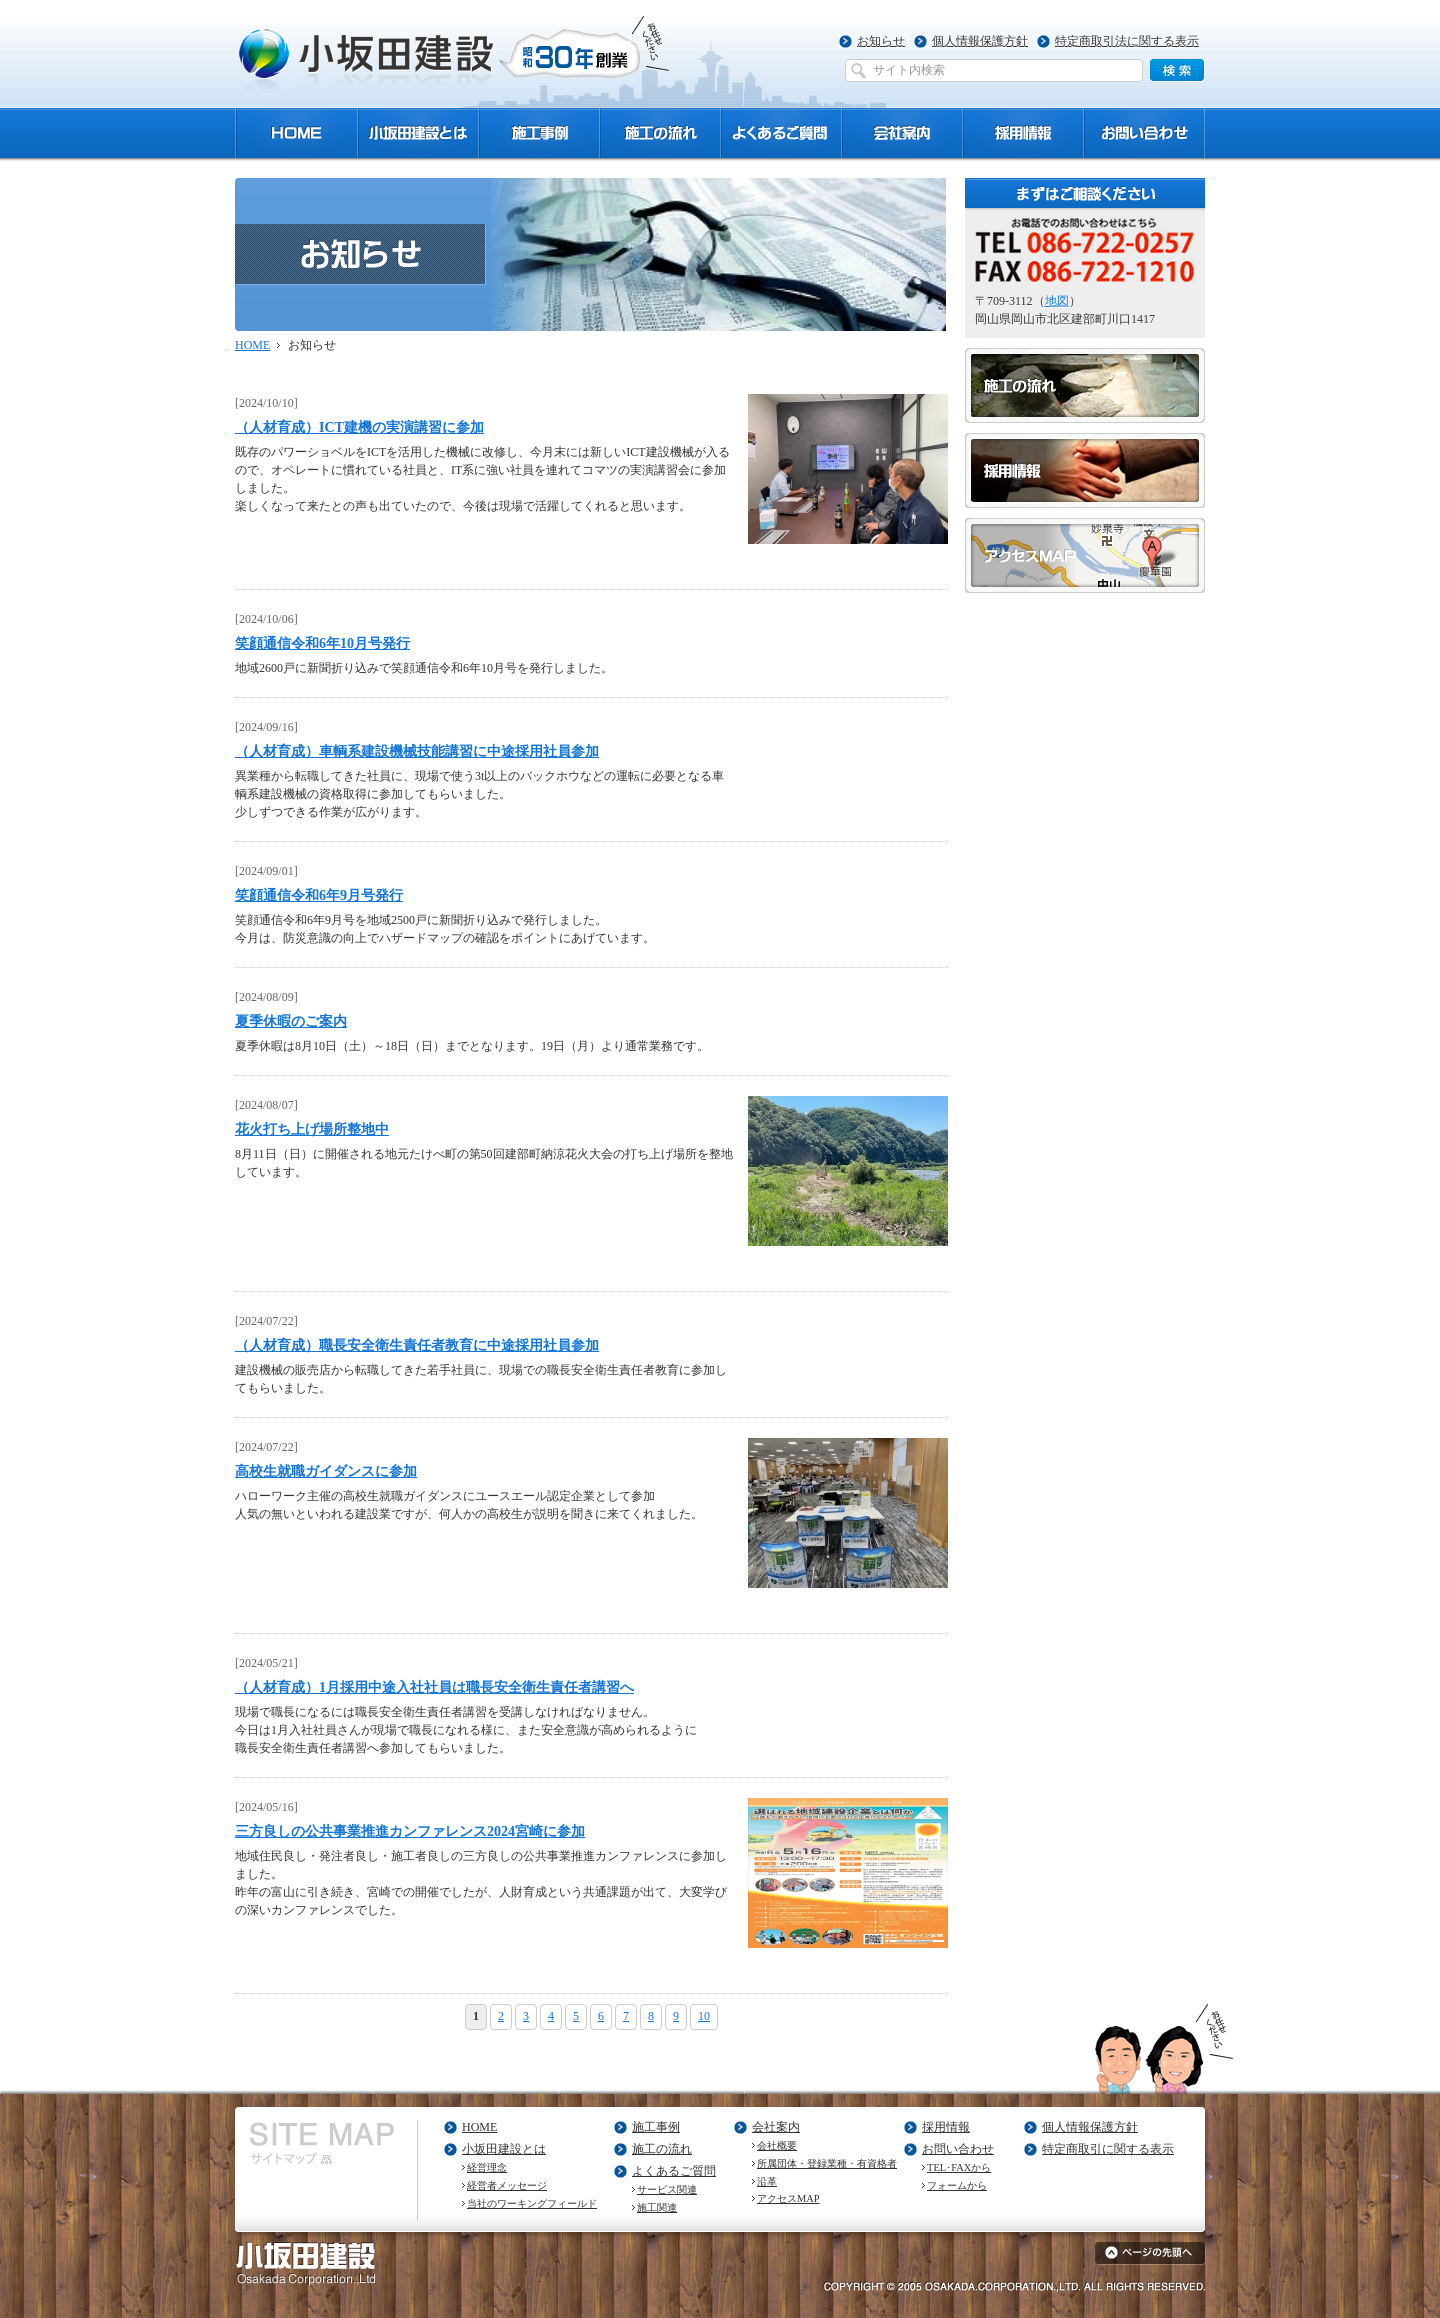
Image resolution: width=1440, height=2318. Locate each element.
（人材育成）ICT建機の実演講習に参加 (359, 427)
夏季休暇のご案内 (291, 1021)
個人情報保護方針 (980, 41)
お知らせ (881, 41)
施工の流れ (662, 2149)
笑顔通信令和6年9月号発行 (319, 895)
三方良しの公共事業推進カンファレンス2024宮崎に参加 (410, 1831)
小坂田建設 (454, 53)
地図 (1057, 301)
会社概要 (777, 2145)
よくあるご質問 (674, 2171)
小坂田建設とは (504, 2149)
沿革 (767, 2181)
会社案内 (776, 2127)
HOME (252, 345)
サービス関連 (667, 2189)
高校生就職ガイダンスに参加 (326, 1471)
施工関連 (657, 2207)
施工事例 (656, 2127)
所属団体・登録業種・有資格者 (827, 2163)
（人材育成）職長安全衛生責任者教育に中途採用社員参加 (417, 1345)
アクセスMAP (788, 2198)
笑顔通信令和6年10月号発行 (322, 643)
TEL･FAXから (959, 2167)
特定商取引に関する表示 (1108, 2149)
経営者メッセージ (507, 2185)
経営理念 (487, 2167)
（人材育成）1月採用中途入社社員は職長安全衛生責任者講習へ (434, 1687)
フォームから (957, 2185)
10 (704, 2016)
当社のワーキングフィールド (532, 2203)
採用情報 (946, 2127)
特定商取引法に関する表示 (1127, 41)
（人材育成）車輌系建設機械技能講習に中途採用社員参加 (417, 751)
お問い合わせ (958, 2149)
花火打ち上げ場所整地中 (312, 1129)
